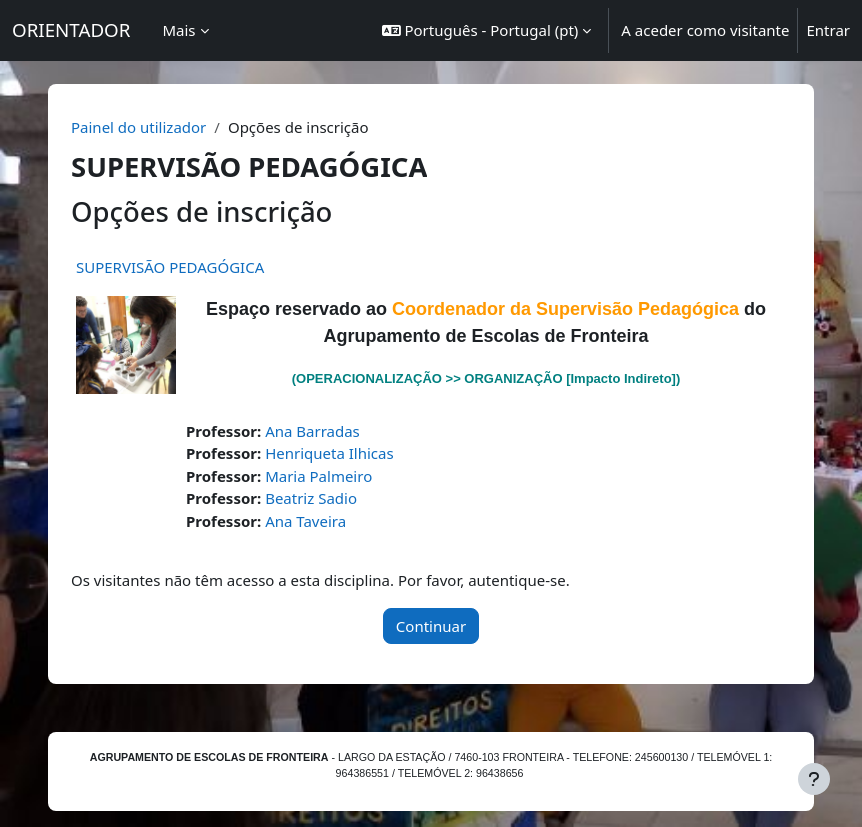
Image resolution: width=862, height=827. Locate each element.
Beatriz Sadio (311, 498)
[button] (487, 30)
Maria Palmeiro (318, 476)
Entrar (828, 30)
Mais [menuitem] (178, 30)
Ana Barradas (312, 431)
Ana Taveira (305, 521)
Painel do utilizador (138, 127)
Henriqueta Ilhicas (329, 453)
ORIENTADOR (71, 29)
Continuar (431, 626)
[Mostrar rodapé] (814, 779)
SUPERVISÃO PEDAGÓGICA (170, 267)
